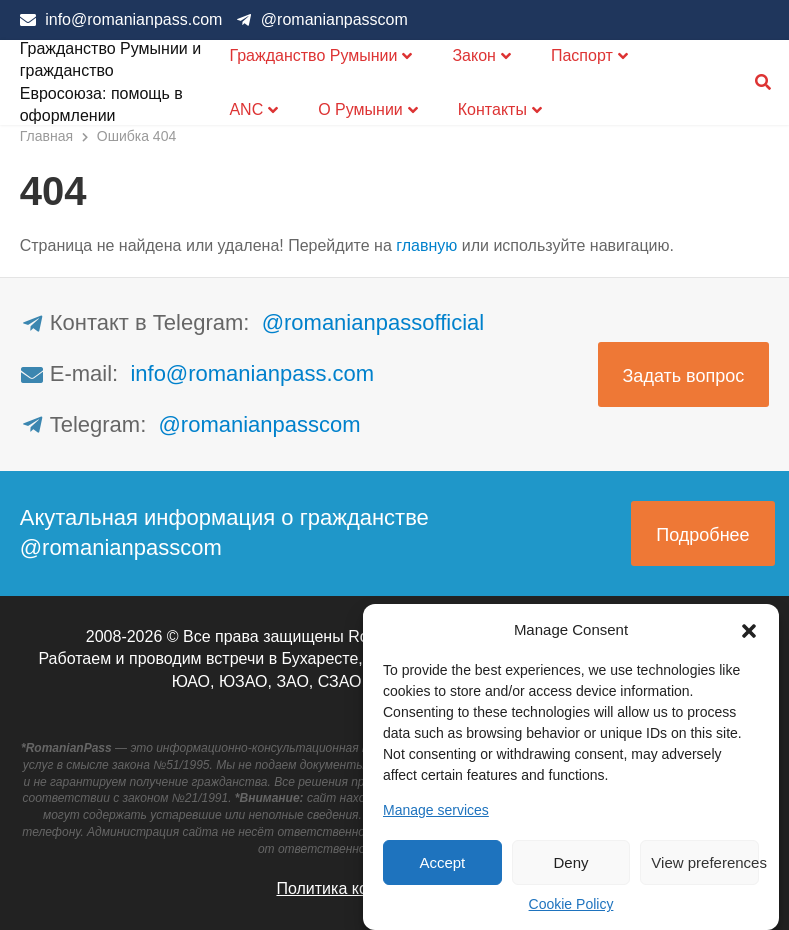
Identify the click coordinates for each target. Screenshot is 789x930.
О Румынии (360, 109)
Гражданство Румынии (313, 55)
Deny (570, 862)
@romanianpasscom (334, 19)
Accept (442, 862)
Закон (473, 55)
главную (426, 245)
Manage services (436, 810)
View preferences (705, 862)
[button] (749, 629)
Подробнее (702, 535)
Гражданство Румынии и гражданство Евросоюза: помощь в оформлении (110, 82)
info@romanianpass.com (133, 19)
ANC (246, 109)
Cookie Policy (571, 904)
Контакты (492, 109)
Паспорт (582, 55)
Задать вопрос (684, 376)
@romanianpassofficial (373, 322)
